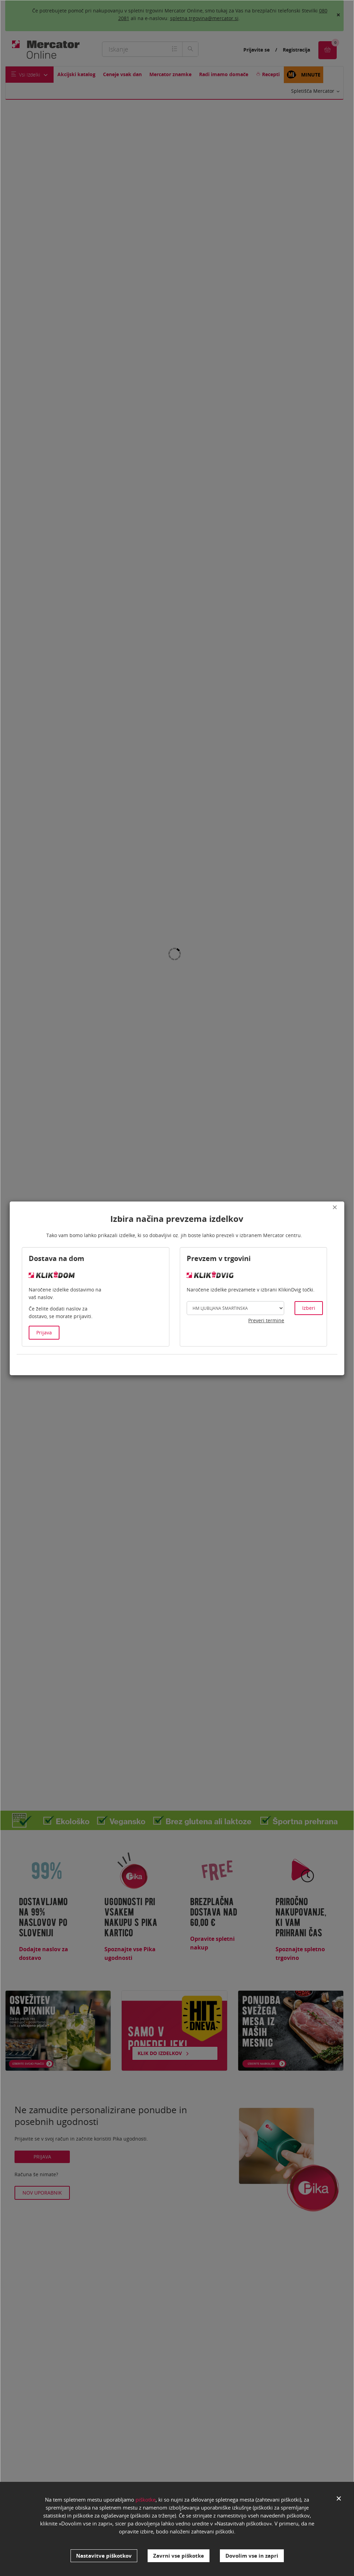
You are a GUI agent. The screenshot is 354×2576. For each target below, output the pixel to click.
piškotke (146, 2504)
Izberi (308, 1308)
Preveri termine (266, 1320)
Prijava (44, 1332)
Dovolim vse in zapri (251, 2555)
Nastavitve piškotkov (104, 2555)
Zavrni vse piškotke (178, 2555)
